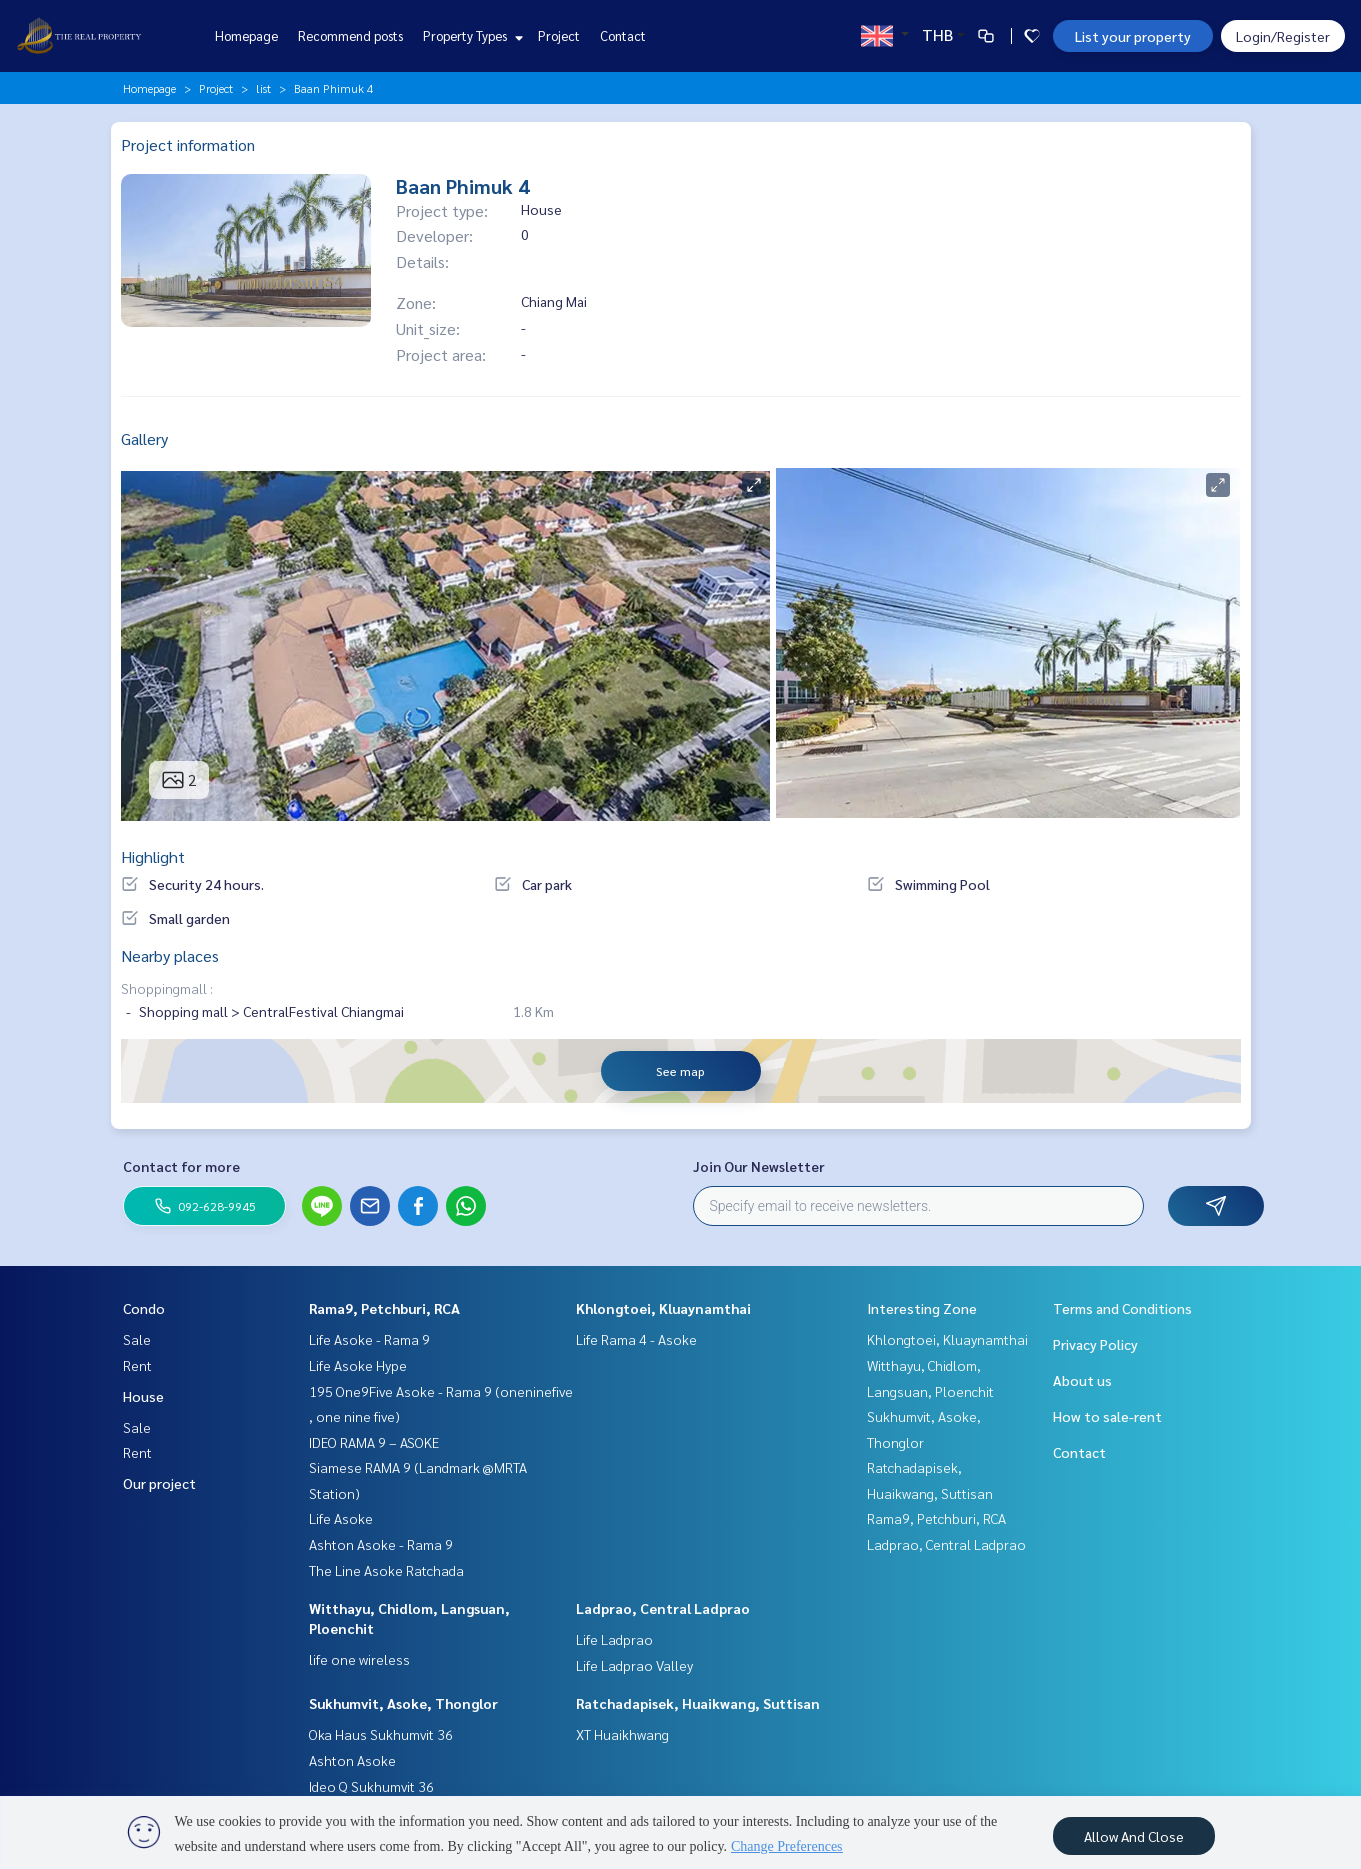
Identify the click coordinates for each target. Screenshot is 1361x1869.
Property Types (470, 35)
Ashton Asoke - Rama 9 (381, 1544)
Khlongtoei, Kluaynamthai (663, 1308)
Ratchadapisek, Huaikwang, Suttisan (698, 1703)
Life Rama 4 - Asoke (636, 1339)
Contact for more (181, 1166)
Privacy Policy (1095, 1344)
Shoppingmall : (167, 988)
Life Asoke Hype (358, 1365)
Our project (159, 1483)
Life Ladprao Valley (634, 1665)
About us (1082, 1380)
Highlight (153, 856)
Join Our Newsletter (759, 1166)
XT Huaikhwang (622, 1734)
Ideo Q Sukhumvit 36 (371, 1786)
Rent (137, 1365)
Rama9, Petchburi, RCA (384, 1308)
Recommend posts (350, 35)
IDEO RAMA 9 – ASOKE (374, 1442)
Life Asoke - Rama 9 (369, 1339)
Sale (137, 1339)
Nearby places (170, 955)
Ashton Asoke (352, 1760)
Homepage (246, 35)
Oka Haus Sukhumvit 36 (381, 1734)
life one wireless (359, 1659)
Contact (623, 35)
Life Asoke (341, 1518)
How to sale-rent (1107, 1416)
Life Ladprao (614, 1639)
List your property (1133, 36)
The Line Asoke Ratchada (386, 1570)
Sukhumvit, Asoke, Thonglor (403, 1703)
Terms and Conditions (1122, 1308)
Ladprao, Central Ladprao (663, 1608)
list (263, 88)
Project (559, 35)
